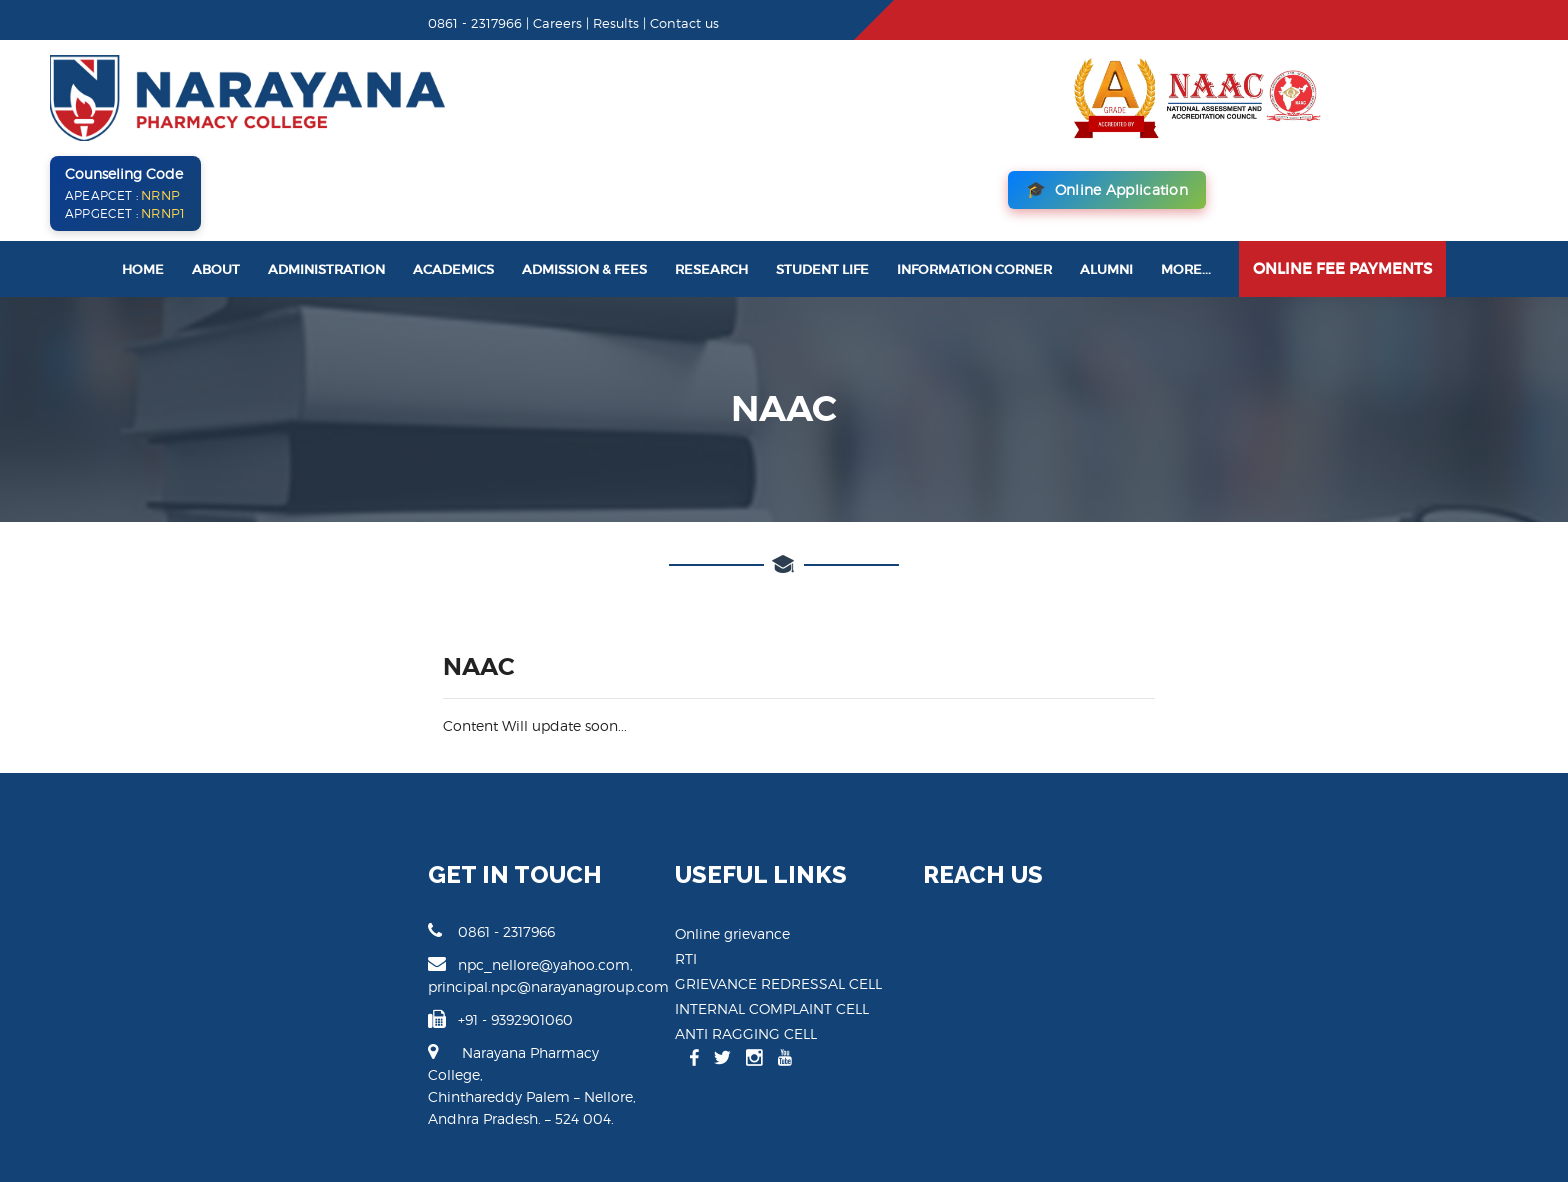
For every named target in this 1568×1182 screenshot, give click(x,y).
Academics (453, 179)
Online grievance (656, 843)
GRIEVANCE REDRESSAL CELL (702, 893)
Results (387, 23)
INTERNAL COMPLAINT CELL (696, 918)
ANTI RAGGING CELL (670, 943)
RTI (610, 868)
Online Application (1397, 99)
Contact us (455, 23)
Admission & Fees (584, 179)
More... (1186, 179)
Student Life (822, 179)
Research (711, 179)
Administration (326, 179)
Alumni (1106, 179)
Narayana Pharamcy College (281, 1130)
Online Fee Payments (1342, 178)
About (216, 179)
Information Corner (974, 179)
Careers (328, 23)
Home (143, 179)
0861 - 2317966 (262, 841)
